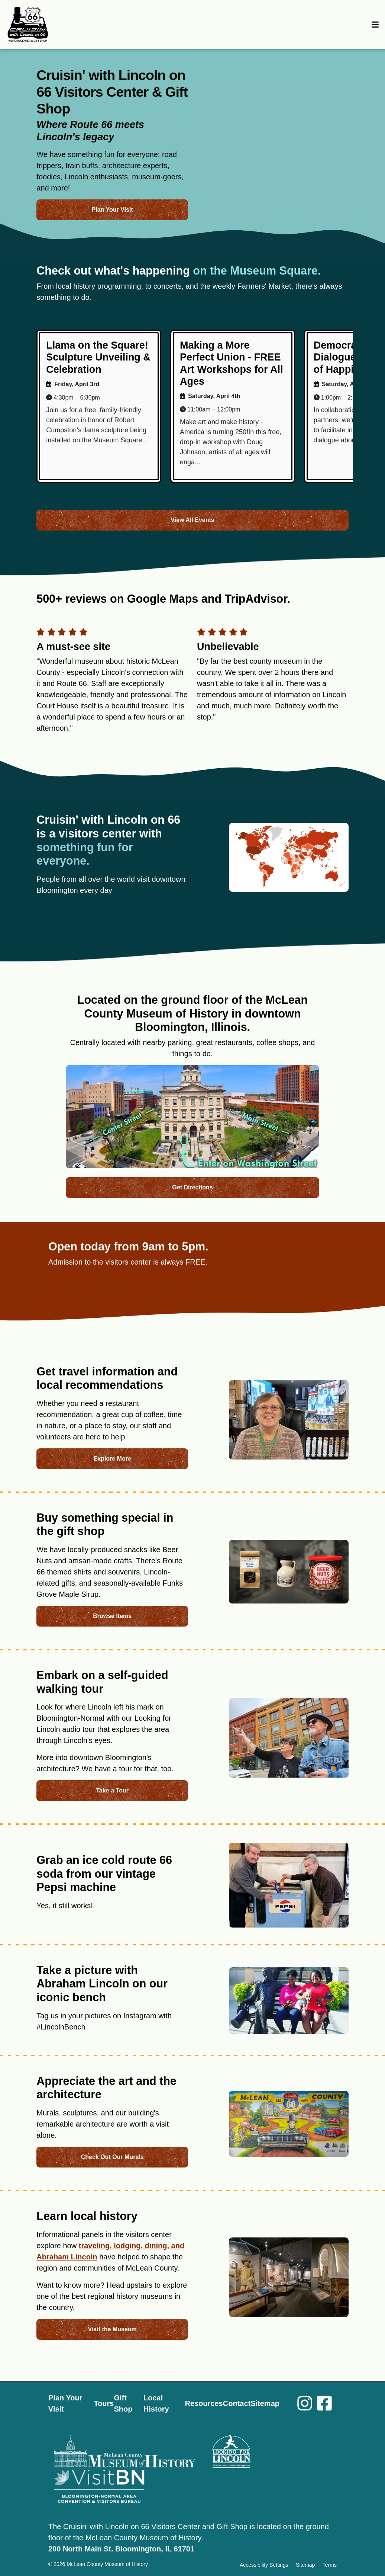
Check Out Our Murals (112, 2157)
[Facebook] (327, 2403)
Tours (104, 2403)
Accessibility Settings (264, 2565)
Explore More (112, 1458)
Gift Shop (123, 2403)
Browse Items (112, 1616)
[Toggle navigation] (376, 25)
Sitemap (264, 2403)
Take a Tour (112, 1790)
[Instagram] (298, 2403)
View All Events (192, 520)
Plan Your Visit (112, 209)
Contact (236, 2403)
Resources (204, 2403)
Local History (156, 2403)
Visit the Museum (112, 2329)
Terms (330, 2565)
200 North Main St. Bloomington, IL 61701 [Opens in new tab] (121, 2549)
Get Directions (192, 1187)
